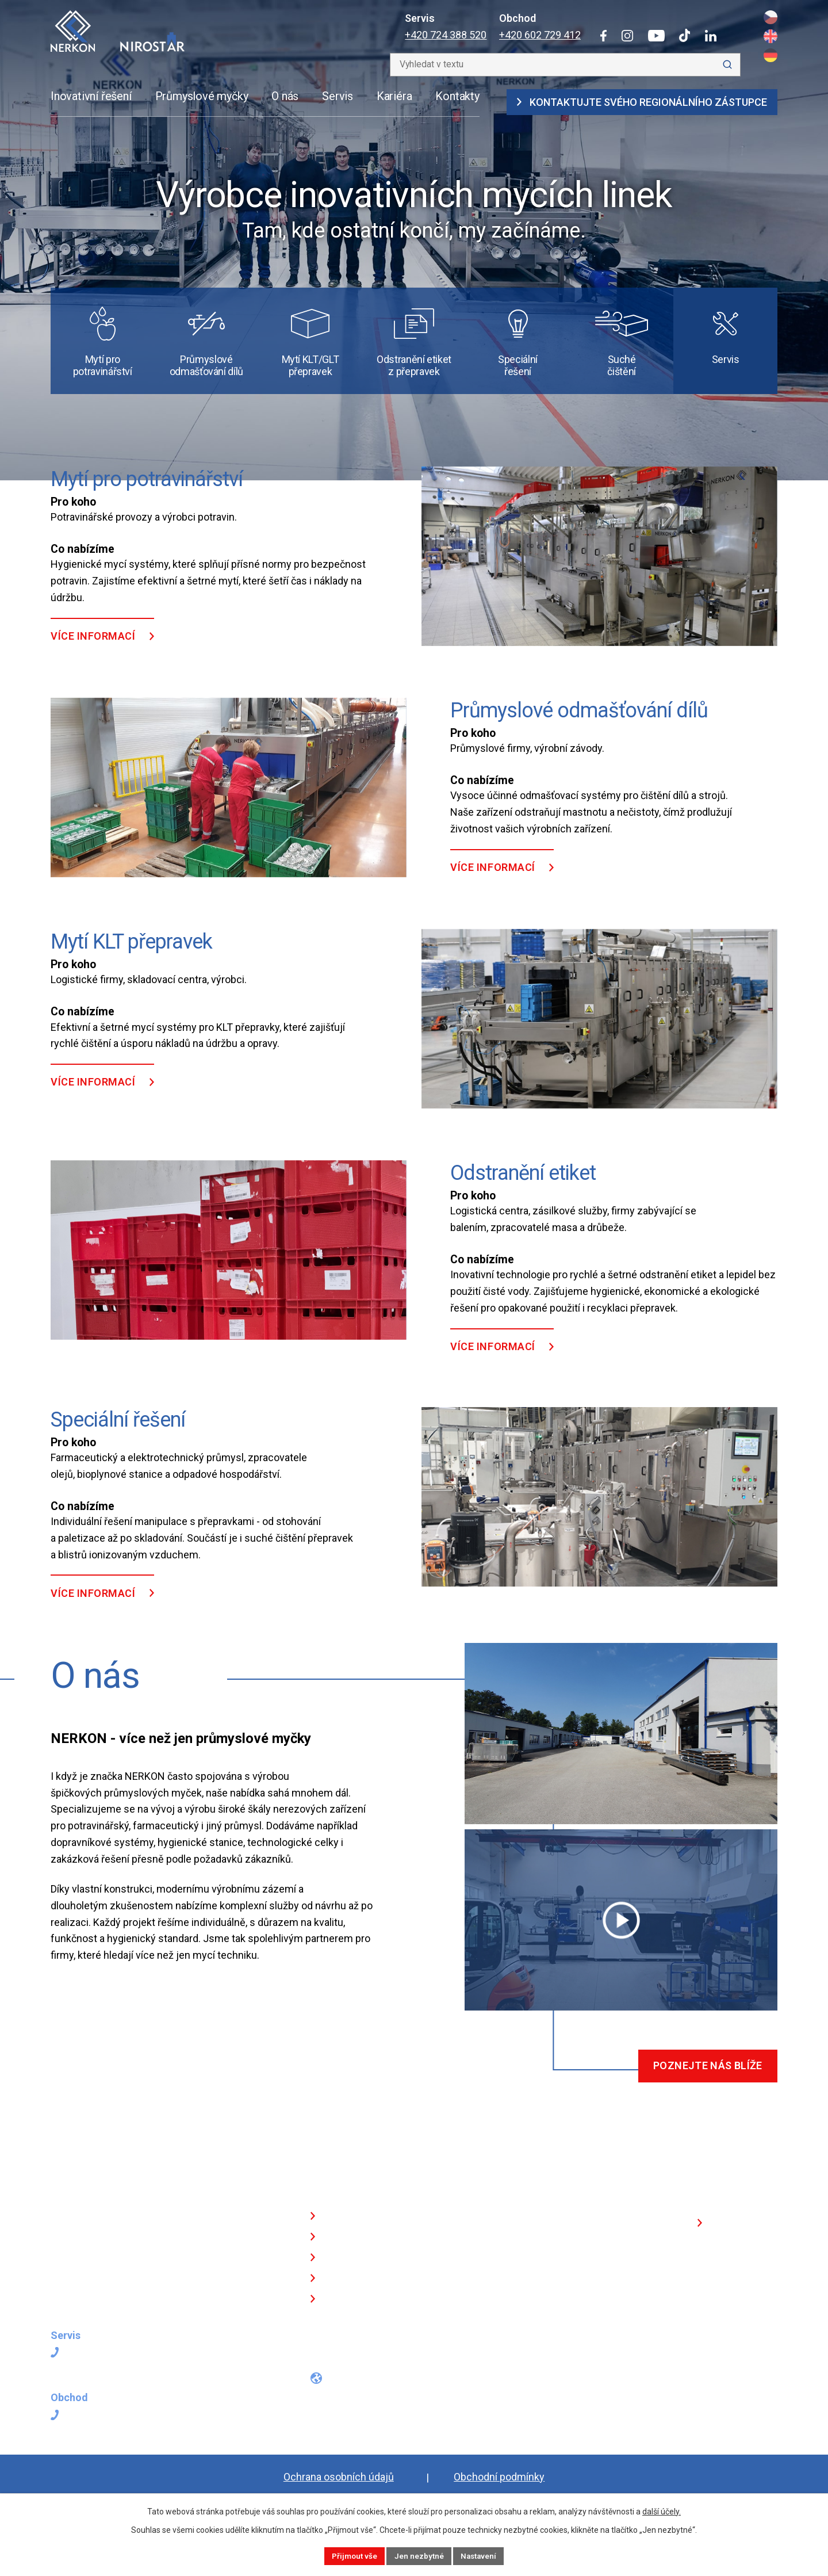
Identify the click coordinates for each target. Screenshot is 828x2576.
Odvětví (343, 2258)
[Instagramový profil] (337, 2361)
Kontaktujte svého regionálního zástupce (642, 102)
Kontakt (343, 2320)
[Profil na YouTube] (366, 2361)
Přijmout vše (352, 2555)
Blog (336, 2299)
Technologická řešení (374, 2237)
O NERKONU (354, 2278)
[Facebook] (603, 35)
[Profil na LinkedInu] (420, 2361)
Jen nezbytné (419, 2555)
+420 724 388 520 (445, 35)
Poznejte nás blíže (704, 2085)
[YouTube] (656, 35)
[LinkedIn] (710, 35)
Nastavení (481, 2555)
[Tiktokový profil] (394, 2361)
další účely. (661, 2510)
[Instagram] (627, 35)
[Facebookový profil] (313, 2361)
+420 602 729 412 (540, 35)
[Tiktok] (684, 35)
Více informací (93, 654)
